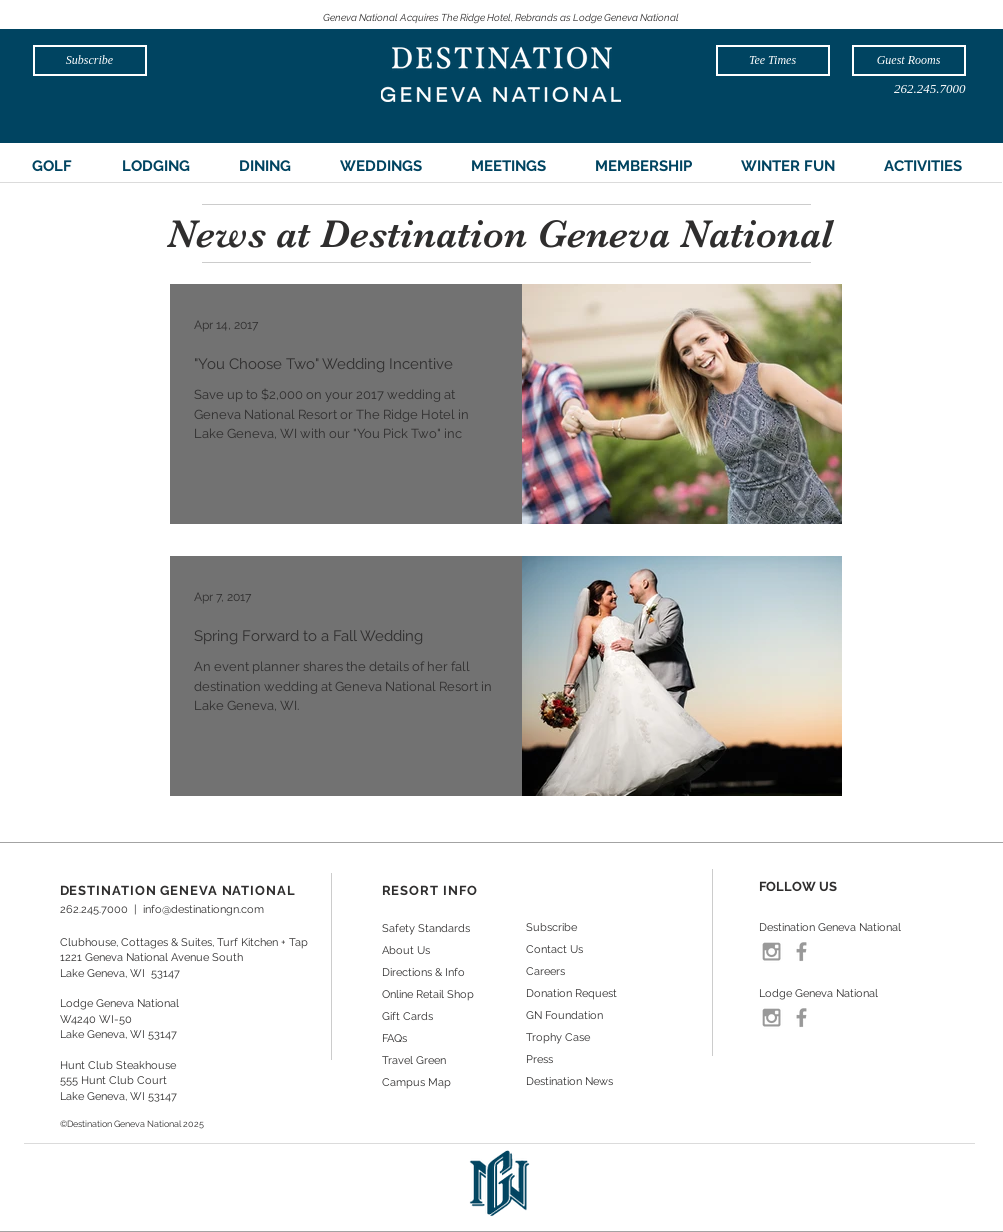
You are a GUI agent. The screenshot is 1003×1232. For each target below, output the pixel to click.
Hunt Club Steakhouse (118, 1065)
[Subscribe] (90, 60)
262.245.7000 (94, 909)
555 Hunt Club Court (113, 1080)
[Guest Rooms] (909, 60)
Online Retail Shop (428, 994)
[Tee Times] (773, 60)
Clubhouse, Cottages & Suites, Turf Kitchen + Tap (184, 942)
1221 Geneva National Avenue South (151, 957)
